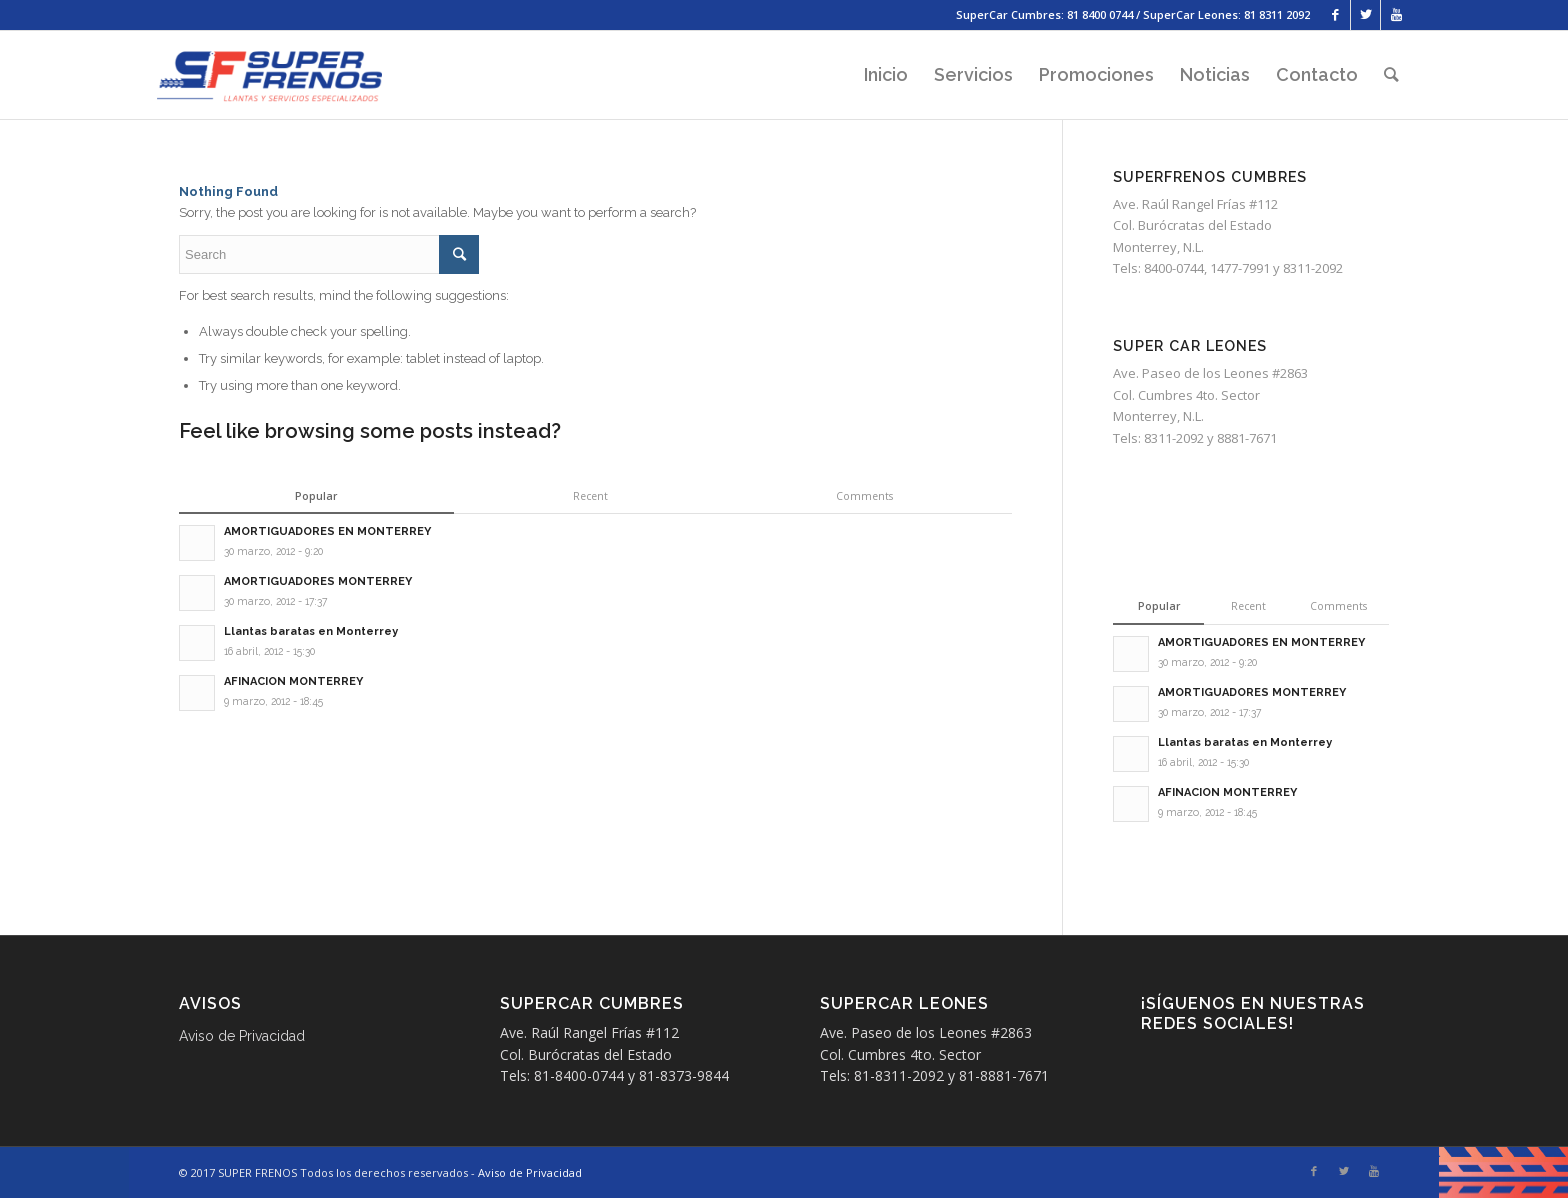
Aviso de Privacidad (242, 1036)
